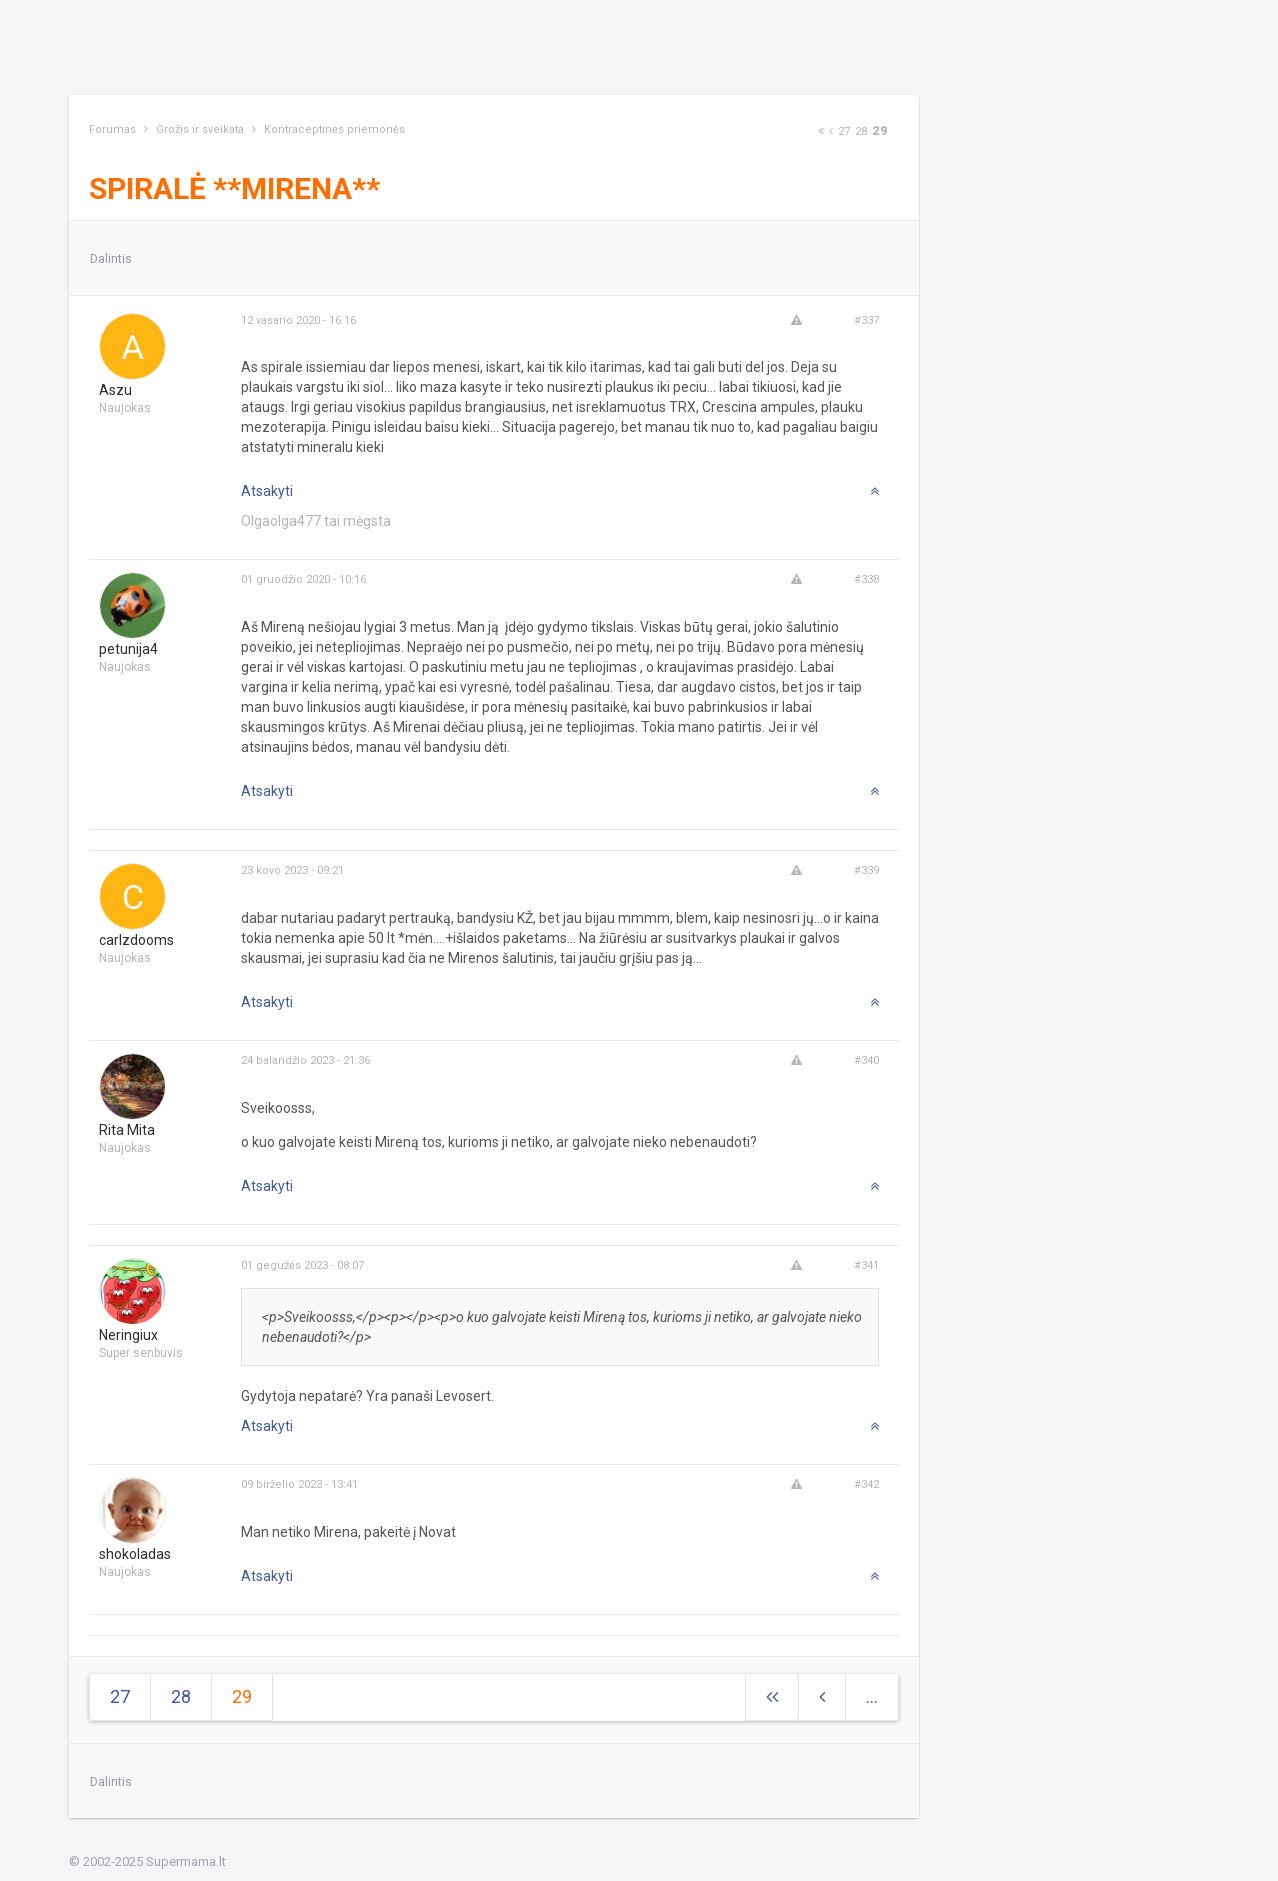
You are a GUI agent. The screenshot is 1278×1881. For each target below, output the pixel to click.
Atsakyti (267, 491)
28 (861, 131)
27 (844, 131)
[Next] (821, 131)
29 (880, 130)
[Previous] (831, 131)
